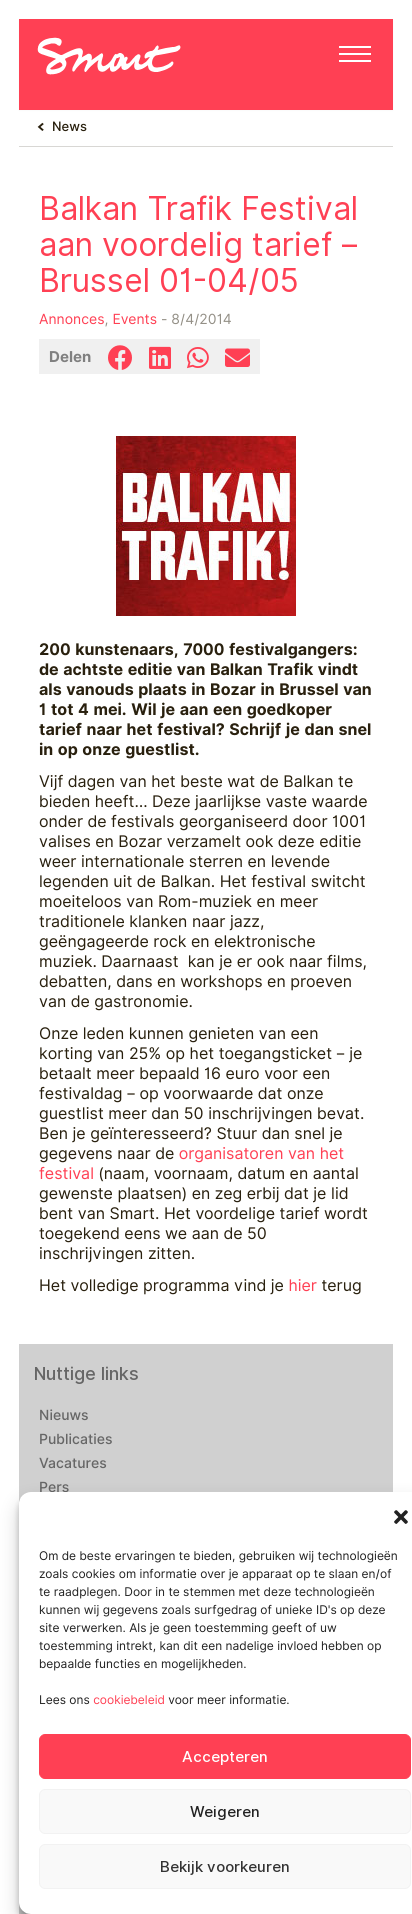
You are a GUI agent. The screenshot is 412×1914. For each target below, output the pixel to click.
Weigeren (225, 1812)
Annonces (72, 320)
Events (134, 320)
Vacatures (73, 1464)
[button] (401, 1517)
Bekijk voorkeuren (225, 1867)
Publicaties (76, 1440)
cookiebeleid (129, 1699)
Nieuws (64, 1416)
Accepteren (225, 1757)
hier (302, 1285)
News (69, 127)
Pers (54, 1488)
